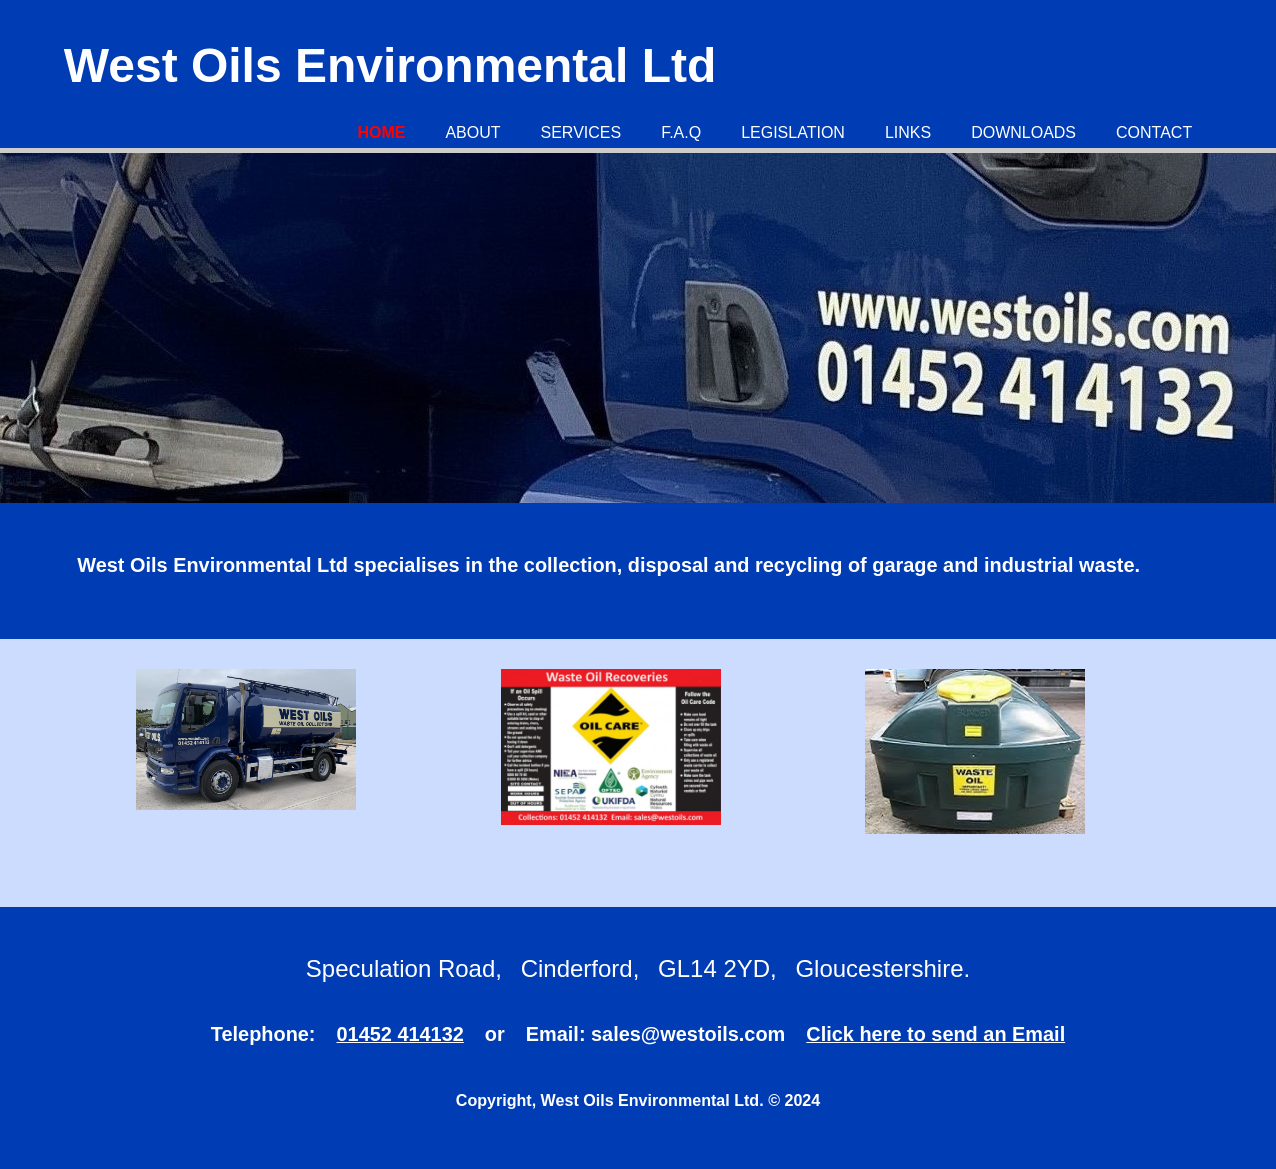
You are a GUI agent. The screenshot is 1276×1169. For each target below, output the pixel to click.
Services (581, 132)
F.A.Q (681, 132)
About (472, 132)
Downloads (1023, 132)
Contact (1154, 132)
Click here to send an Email (935, 1034)
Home (381, 132)
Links (908, 132)
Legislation (793, 132)
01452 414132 (400, 1034)
